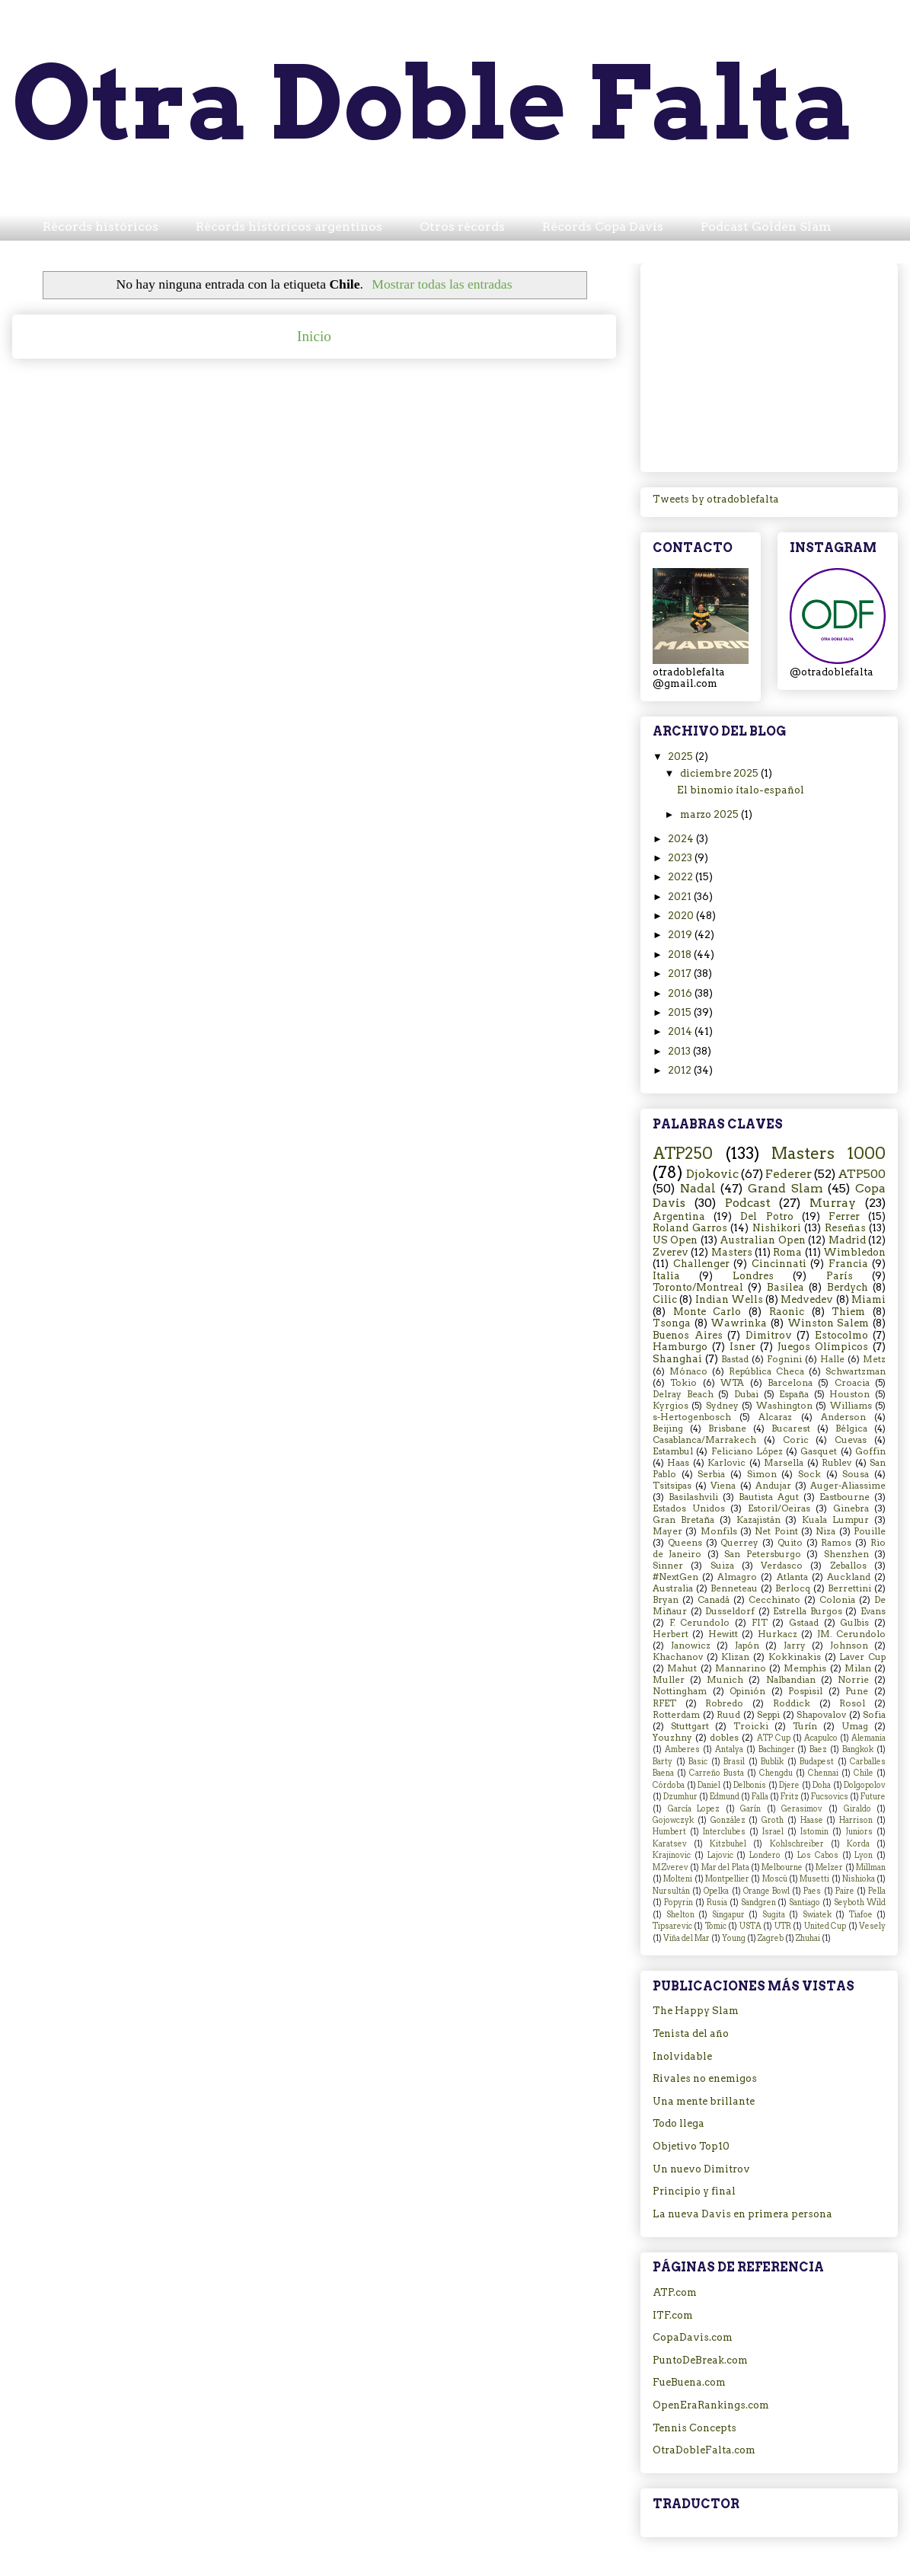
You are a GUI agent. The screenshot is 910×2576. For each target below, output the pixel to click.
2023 (681, 857)
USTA (750, 1926)
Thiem (848, 1311)
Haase (811, 1820)
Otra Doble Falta (433, 102)
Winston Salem (828, 1323)
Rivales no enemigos (705, 2078)
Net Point (776, 1531)
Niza (825, 1531)
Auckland (848, 1577)
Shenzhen (846, 1554)
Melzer (829, 1867)
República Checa (766, 1371)
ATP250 (683, 1153)
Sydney (722, 1405)
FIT (760, 1622)
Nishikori (776, 1228)
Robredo (724, 1703)
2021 (681, 896)
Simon (762, 1474)
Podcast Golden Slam (766, 226)
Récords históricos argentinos (289, 226)
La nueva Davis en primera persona (742, 2214)
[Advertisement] (769, 365)
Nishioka (858, 1879)
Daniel (709, 1785)
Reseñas (845, 1228)
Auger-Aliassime (848, 1485)
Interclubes (724, 1832)
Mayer (667, 1531)
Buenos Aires (688, 1335)
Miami (868, 1299)
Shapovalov (821, 1714)
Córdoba (669, 1785)
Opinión (747, 1691)
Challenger (701, 1263)
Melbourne (782, 1867)
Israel (773, 1832)
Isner (742, 1346)
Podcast (748, 1202)
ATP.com (675, 2292)
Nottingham (680, 1691)
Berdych (847, 1287)
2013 (680, 1051)
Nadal (698, 1188)
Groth (773, 1820)
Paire (844, 1891)
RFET (664, 1703)
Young (734, 1938)
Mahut (682, 1668)
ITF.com (673, 2315)
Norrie (853, 1679)
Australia (673, 1588)
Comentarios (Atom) (348, 381)
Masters (731, 1252)
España (794, 1394)
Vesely (872, 1926)
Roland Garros (690, 1228)
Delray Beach (683, 1394)
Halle (832, 1359)
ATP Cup (773, 1738)
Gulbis (854, 1622)
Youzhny (672, 1737)
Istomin (814, 1832)
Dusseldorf (730, 1611)
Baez (818, 1749)
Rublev (836, 1462)
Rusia (717, 1902)
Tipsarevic (672, 1926)
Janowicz (690, 1645)
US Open (675, 1240)
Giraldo (857, 1809)
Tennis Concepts (694, 2428)
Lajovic (720, 1855)
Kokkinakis (794, 1657)
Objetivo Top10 (691, 2146)
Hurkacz (777, 1634)
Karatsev (670, 1844)
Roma (787, 1252)
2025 (681, 756)
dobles (724, 1737)
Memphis (805, 1668)
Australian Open (762, 1240)
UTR (782, 1926)
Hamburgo (680, 1346)
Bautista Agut (769, 1497)
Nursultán (671, 1891)
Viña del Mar (686, 1938)
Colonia (837, 1599)
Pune (856, 1691)
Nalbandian (791, 1679)
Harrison (856, 1820)
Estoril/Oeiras (779, 1508)
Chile (863, 1773)
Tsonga (672, 1323)
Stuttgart (690, 1726)
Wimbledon (854, 1252)
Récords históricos (100, 226)
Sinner (668, 1565)
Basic (697, 1762)
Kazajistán (758, 1520)
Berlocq (792, 1588)
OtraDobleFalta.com (704, 2450)
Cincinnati (779, 1263)
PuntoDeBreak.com (700, 2360)
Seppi (768, 1714)
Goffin (870, 1451)
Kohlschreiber (797, 1844)
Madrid (847, 1240)
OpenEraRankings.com (711, 2405)
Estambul (673, 1451)
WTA (732, 1382)
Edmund (724, 1797)
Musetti (814, 1879)
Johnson (849, 1645)
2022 (681, 877)
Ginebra (851, 1508)
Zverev (670, 1252)
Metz (874, 1359)
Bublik (772, 1762)
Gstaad (804, 1622)
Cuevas (851, 1440)
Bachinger (776, 1749)
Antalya (729, 1749)
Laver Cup (862, 1657)
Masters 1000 (828, 1153)
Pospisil (805, 1691)
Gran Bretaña (683, 1520)
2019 (681, 934)
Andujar (773, 1485)
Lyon (863, 1855)
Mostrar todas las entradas (442, 284)
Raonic (786, 1311)
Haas (678, 1462)
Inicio (314, 336)
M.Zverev (670, 1867)
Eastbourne (844, 1497)
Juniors (859, 1832)
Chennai (823, 1773)
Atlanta (792, 1577)
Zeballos (848, 1565)
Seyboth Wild (860, 1902)
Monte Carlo (707, 1311)
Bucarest (790, 1428)
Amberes (682, 1749)
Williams (851, 1405)
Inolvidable (682, 2056)
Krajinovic (672, 1855)
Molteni (677, 1879)
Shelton (680, 1915)
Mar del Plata (725, 1867)
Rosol (852, 1703)
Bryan (666, 1599)
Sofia (874, 1714)
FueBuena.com (689, 2382)
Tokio (683, 1382)
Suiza (722, 1565)
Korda (858, 1844)
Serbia (711, 1474)
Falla (760, 1797)
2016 (681, 993)
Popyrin (678, 1902)
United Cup (825, 1926)
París (839, 1276)
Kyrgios (670, 1405)
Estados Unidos (689, 1508)
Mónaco (688, 1371)
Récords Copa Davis (602, 226)
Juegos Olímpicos (822, 1346)
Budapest (817, 1762)
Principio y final (694, 2191)
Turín (805, 1726)
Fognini (784, 1359)
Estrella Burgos (807, 1611)
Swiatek (817, 1915)
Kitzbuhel (728, 1844)
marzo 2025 (710, 814)
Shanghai (677, 1359)
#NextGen (675, 1577)
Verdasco (782, 1565)
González (728, 1820)
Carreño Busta (716, 1773)
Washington (784, 1405)
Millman (871, 1867)
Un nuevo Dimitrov (701, 2169)
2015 (681, 1012)
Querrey (739, 1542)
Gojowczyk (673, 1820)
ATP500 (862, 1174)
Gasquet (818, 1451)
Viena (723, 1485)
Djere (789, 1785)
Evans (873, 1611)
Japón (747, 1645)
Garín (750, 1809)
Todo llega (678, 2123)
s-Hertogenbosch (692, 1417)
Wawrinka (738, 1323)
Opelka (716, 1891)
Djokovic (712, 1174)
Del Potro (766, 1216)
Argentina (679, 1216)
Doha (822, 1785)
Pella (877, 1891)
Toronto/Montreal (698, 1287)
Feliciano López (747, 1451)
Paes (812, 1891)
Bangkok (857, 1749)
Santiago (804, 1902)
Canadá (714, 1599)
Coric (796, 1440)
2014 (681, 1031)
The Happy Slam (696, 2010)
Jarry (795, 1645)
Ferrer (844, 1216)
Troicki (750, 1726)
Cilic (665, 1299)
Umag (854, 1726)
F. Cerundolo (699, 1622)
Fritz (790, 1797)
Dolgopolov (865, 1785)
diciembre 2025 (720, 773)
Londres (753, 1276)
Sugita (773, 1915)
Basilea (785, 1287)
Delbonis (749, 1785)
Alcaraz (775, 1417)
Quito (790, 1542)
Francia (848, 1263)
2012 (681, 1070)
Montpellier (727, 1879)
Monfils (719, 1531)
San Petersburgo (762, 1554)
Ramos (836, 1542)
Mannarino (740, 1668)
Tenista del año (691, 2033)
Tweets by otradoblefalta (716, 499)
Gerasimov (801, 1809)
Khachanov (678, 1657)
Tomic (715, 1926)
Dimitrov (769, 1335)
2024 (682, 838)
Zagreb (771, 1938)
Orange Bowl (766, 1891)
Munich (725, 1679)
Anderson (843, 1417)
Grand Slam (785, 1188)
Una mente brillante (704, 2101)
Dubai (746, 1394)
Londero (765, 1855)
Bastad (735, 1359)
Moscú (774, 1879)
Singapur (728, 1915)
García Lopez (694, 1809)
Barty (662, 1762)
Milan (858, 1668)
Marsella (783, 1462)
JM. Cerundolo (851, 1634)
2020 (682, 915)
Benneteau (734, 1588)
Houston (849, 1394)
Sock (809, 1474)
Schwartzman (855, 1371)
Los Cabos (817, 1855)
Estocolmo (841, 1335)
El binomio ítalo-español (740, 790)
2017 (681, 973)
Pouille (870, 1531)
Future (873, 1797)
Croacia (852, 1382)
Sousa (855, 1474)
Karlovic (726, 1462)
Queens (685, 1542)
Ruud (728, 1714)
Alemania (868, 1738)
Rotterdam (676, 1714)
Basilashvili (693, 1497)
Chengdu (776, 1773)
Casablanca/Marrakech (704, 1440)
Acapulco (821, 1738)
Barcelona (790, 1382)
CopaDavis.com (693, 2337)
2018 (681, 954)
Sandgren (758, 1902)
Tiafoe (861, 1915)
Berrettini (849, 1588)
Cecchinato (774, 1599)
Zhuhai (808, 1938)
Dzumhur (680, 1797)
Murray (832, 1202)
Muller (669, 1679)
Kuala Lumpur (835, 1520)
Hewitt (723, 1634)
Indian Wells (729, 1299)
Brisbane (727, 1428)
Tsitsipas (672, 1485)
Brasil (734, 1762)
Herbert (670, 1634)
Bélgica (851, 1428)
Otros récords (462, 226)
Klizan (735, 1657)
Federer (788, 1174)
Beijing (668, 1428)
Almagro (737, 1577)
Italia (666, 1276)
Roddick (791, 1703)
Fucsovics (829, 1797)
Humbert (669, 1832)
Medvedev (807, 1299)
